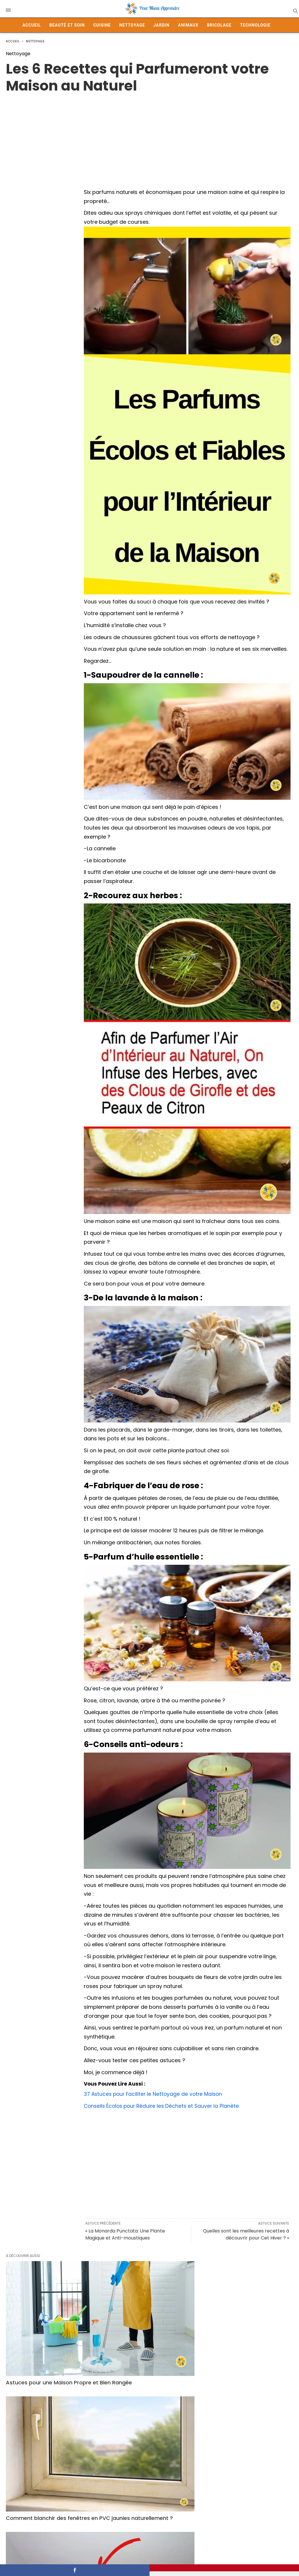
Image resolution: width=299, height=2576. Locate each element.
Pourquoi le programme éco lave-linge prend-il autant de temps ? (248, 2498)
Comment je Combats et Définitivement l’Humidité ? (238, 2326)
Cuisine (102, 25)
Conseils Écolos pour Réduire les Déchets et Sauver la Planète (164, 2106)
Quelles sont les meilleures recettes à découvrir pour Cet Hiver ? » (246, 2234)
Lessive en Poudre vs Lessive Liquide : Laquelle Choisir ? (43, 2498)
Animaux (188, 25)
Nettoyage (132, 25)
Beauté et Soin (67, 25)
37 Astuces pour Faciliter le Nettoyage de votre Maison (155, 2094)
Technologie (255, 25)
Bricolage (219, 25)
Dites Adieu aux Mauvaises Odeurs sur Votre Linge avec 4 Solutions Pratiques (242, 2412)
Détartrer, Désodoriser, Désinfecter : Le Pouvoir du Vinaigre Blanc (139, 2412)
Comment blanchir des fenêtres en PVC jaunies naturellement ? (147, 2326)
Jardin (161, 25)
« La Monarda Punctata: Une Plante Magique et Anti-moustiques (125, 2234)
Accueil (31, 25)
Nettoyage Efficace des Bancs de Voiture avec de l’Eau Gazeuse (49, 2408)
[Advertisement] (149, 135)
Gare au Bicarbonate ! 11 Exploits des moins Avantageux (147, 2498)
